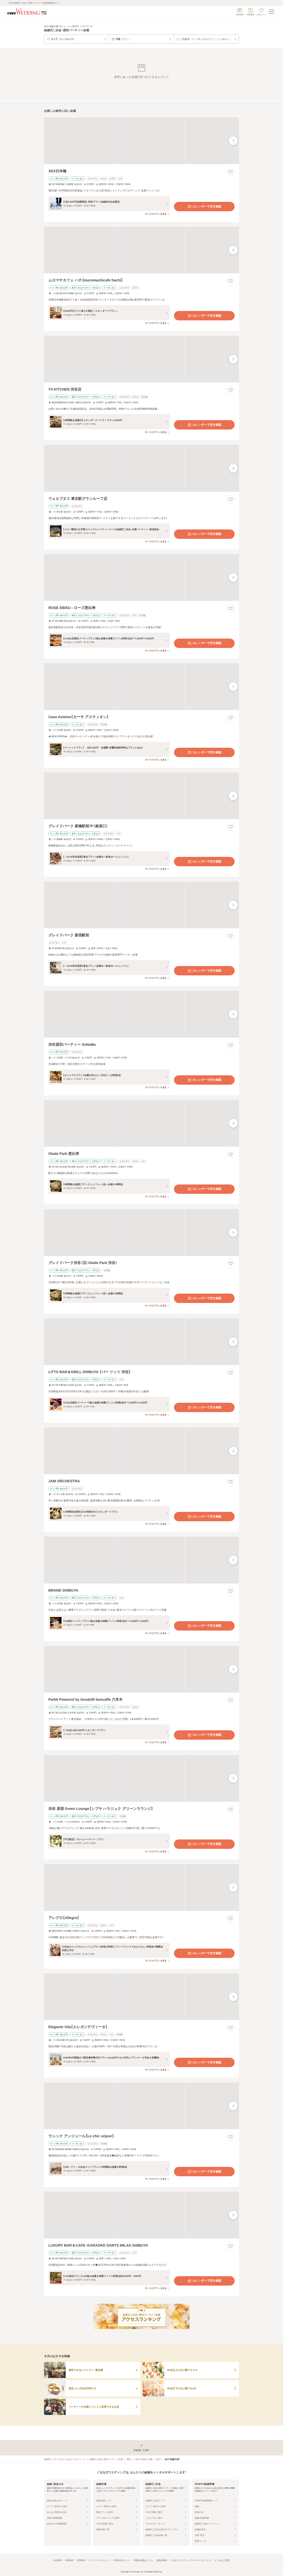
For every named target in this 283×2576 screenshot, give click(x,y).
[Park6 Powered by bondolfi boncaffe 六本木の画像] (141, 1669)
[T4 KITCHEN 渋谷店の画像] (141, 359)
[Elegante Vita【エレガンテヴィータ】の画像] (141, 1996)
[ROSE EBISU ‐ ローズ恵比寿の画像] (141, 577)
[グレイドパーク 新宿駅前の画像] (141, 905)
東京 (129, 2459)
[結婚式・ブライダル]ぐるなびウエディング (64, 2459)
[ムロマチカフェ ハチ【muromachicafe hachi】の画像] (141, 250)
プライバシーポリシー (99, 2560)
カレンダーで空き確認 (204, 206)
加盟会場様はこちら (143, 2560)
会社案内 (57, 2560)
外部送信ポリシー (122, 2560)
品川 (158, 2459)
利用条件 (81, 2560)
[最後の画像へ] (233, 140)
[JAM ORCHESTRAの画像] (141, 1450)
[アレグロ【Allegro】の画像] (141, 1887)
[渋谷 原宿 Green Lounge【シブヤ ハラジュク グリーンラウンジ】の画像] (141, 1778)
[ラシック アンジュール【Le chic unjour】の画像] (141, 2105)
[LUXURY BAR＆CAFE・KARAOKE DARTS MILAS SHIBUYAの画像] (141, 2215)
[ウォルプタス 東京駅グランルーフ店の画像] (141, 468)
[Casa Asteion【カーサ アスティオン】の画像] (141, 686)
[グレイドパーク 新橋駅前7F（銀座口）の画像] (141, 795)
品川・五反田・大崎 (144, 2459)
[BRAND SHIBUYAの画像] (141, 1560)
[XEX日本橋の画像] (141, 140)
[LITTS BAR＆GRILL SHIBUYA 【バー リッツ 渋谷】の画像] (141, 1341)
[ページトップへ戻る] (141, 2447)
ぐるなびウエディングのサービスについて (190, 2560)
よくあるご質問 (222, 2560)
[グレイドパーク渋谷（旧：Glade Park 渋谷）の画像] (141, 1232)
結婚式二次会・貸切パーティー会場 (106, 2459)
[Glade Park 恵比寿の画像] (141, 1123)
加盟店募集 (161, 2560)
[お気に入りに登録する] (231, 172)
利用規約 (69, 2560)
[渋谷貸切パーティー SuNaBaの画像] (141, 1014)
